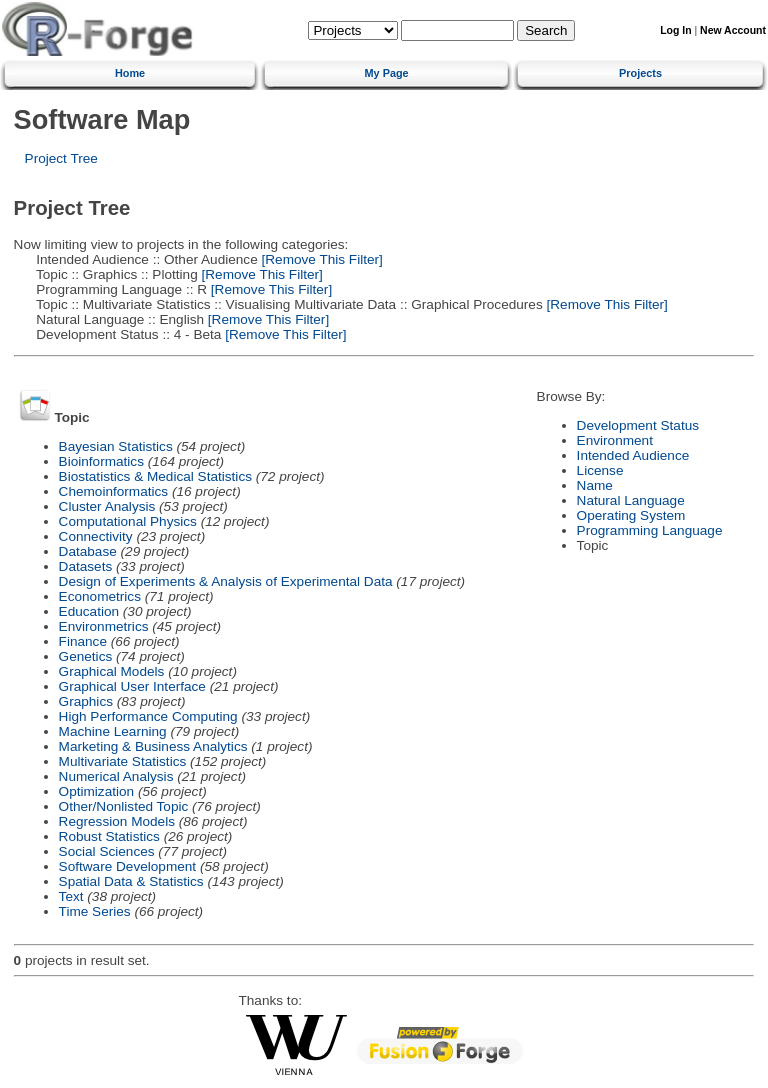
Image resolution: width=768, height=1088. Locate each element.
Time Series (95, 911)
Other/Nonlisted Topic (124, 806)
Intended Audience (633, 455)
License (600, 470)
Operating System (631, 515)
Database (88, 551)
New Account (733, 30)
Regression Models (117, 821)
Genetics (86, 656)
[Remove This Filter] (320, 259)
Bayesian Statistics (116, 446)
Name (595, 485)
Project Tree (61, 158)
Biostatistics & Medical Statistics (155, 476)
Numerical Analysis (116, 776)
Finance (83, 641)
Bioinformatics (101, 461)
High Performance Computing (148, 716)
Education (89, 611)
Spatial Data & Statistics (131, 881)
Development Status (638, 425)
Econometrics (100, 596)
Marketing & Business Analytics (153, 746)
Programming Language (650, 530)
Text (71, 896)
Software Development (128, 866)
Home (130, 73)
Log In (675, 30)
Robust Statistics (109, 836)
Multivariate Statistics (123, 761)
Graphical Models (112, 671)
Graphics (86, 701)
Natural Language (631, 500)
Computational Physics (128, 521)
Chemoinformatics (114, 491)
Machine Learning (113, 731)
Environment (615, 440)
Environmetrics (104, 626)
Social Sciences (107, 851)
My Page (387, 73)
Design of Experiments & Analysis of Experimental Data (226, 581)
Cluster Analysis (107, 506)
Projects (640, 73)
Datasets (86, 566)
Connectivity (96, 536)
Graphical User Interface (132, 686)
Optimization (97, 791)
